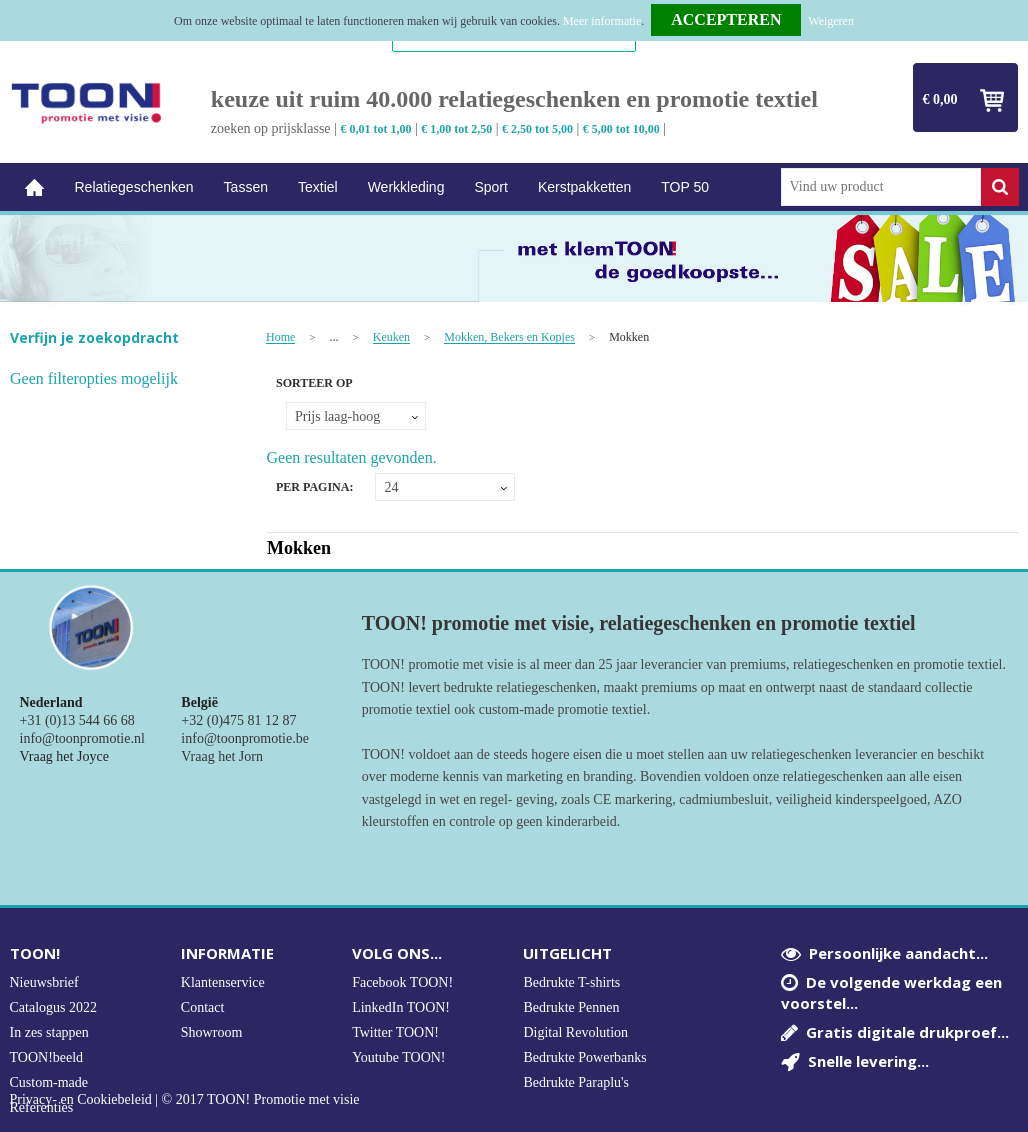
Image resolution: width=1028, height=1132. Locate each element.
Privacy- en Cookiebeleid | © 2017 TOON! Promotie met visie (185, 1100)
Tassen (246, 187)
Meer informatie (602, 21)
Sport (490, 187)
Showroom (211, 1032)
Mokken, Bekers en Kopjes (509, 337)
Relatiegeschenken (134, 187)
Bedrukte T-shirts (571, 982)
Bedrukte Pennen (571, 1007)
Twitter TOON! (395, 1032)
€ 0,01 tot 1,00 (375, 129)
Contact (203, 1007)
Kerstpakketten (584, 187)
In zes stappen (49, 1032)
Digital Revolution (575, 1032)
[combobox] (881, 187)
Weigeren (831, 21)
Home (35, 187)
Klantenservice (223, 982)
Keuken (391, 337)
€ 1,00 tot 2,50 (456, 129)
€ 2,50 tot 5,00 (537, 129)
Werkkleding (406, 187)
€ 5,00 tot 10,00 (621, 129)
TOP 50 (685, 187)
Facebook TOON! (402, 982)
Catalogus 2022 (54, 1007)
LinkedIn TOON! (401, 1007)
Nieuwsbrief (44, 982)
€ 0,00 (940, 99)
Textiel (318, 187)
